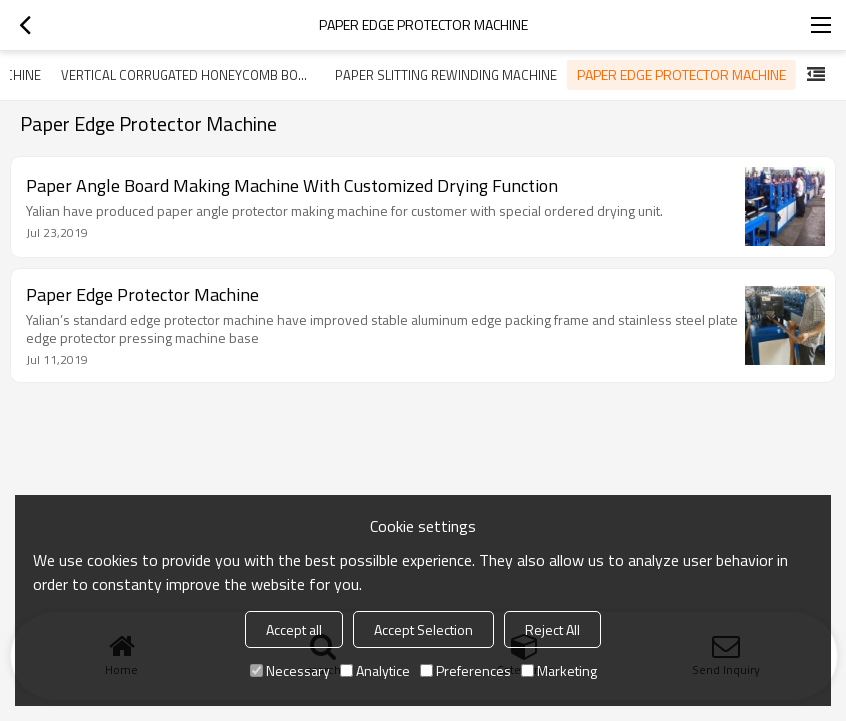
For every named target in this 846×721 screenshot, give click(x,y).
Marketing (559, 670)
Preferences (465, 670)
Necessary (290, 670)
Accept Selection (423, 629)
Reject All (552, 629)
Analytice (375, 670)
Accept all (294, 629)
